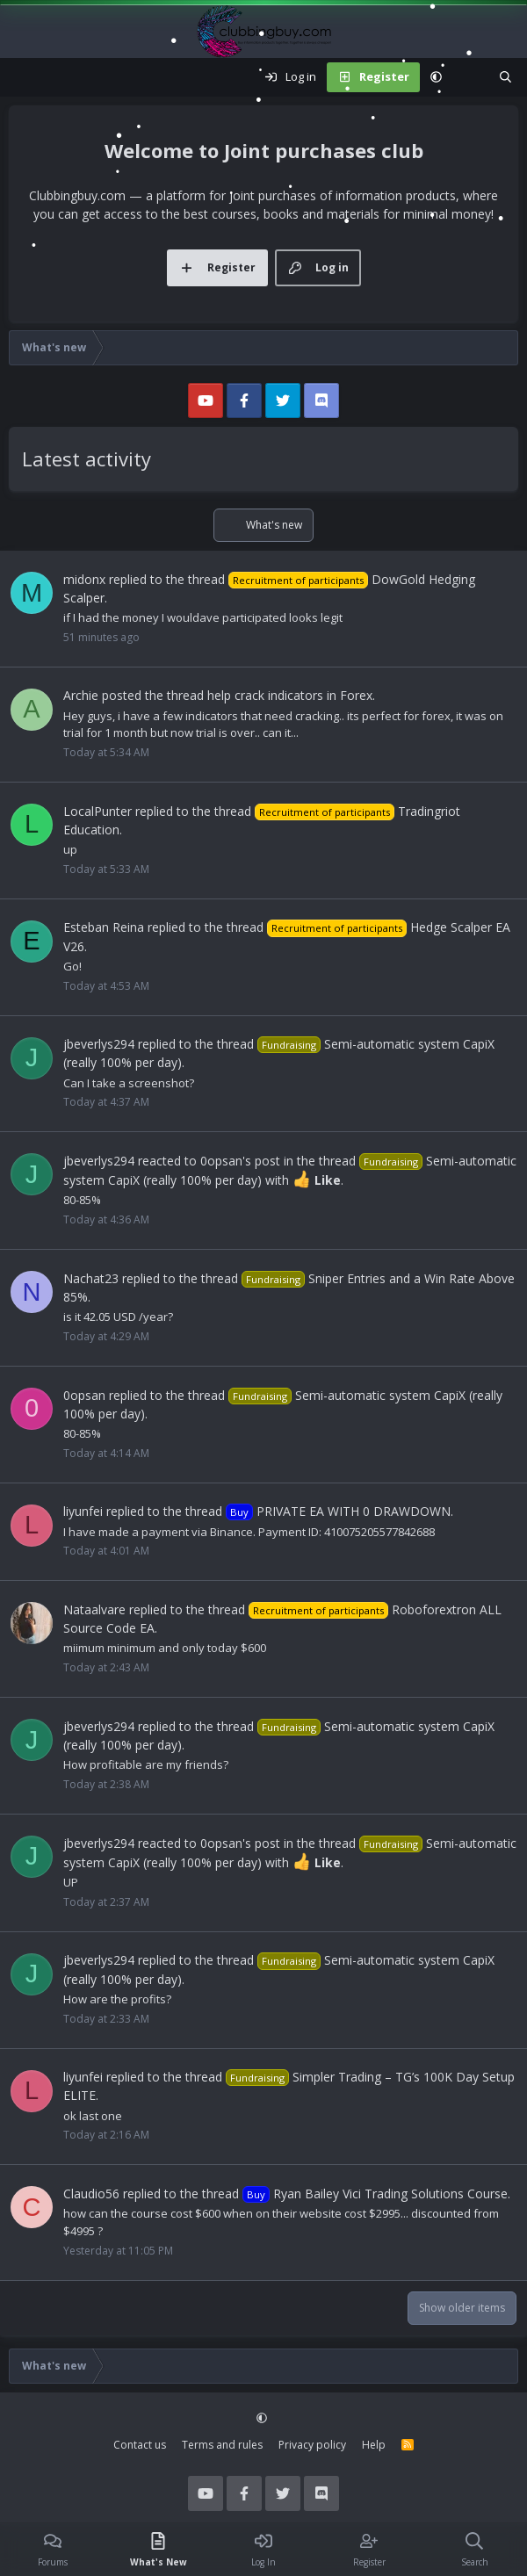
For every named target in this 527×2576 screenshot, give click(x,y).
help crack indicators (265, 695)
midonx (84, 579)
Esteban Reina (103, 927)
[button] (436, 77)
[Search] (505, 77)
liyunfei (83, 1511)
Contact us (139, 2444)
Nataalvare (94, 1609)
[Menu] (23, 77)
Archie (80, 695)
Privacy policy (312, 2444)
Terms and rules (222, 2444)
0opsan (84, 1395)
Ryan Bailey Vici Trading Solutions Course (375, 2193)
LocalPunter (97, 811)
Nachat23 (91, 1278)
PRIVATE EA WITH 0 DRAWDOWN (338, 1511)
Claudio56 (91, 2193)
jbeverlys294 (98, 1043)
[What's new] (470, 77)
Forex (356, 695)
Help (374, 2444)
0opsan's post (240, 1160)
